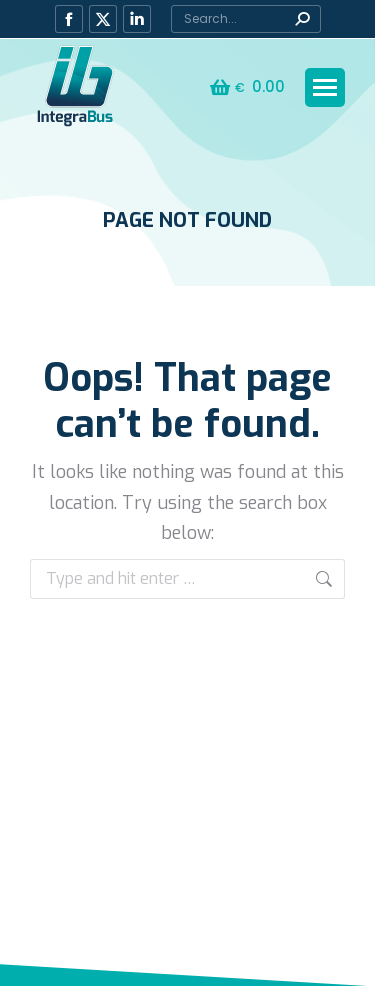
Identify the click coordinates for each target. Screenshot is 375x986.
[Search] (246, 19)
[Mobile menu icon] (325, 87)
